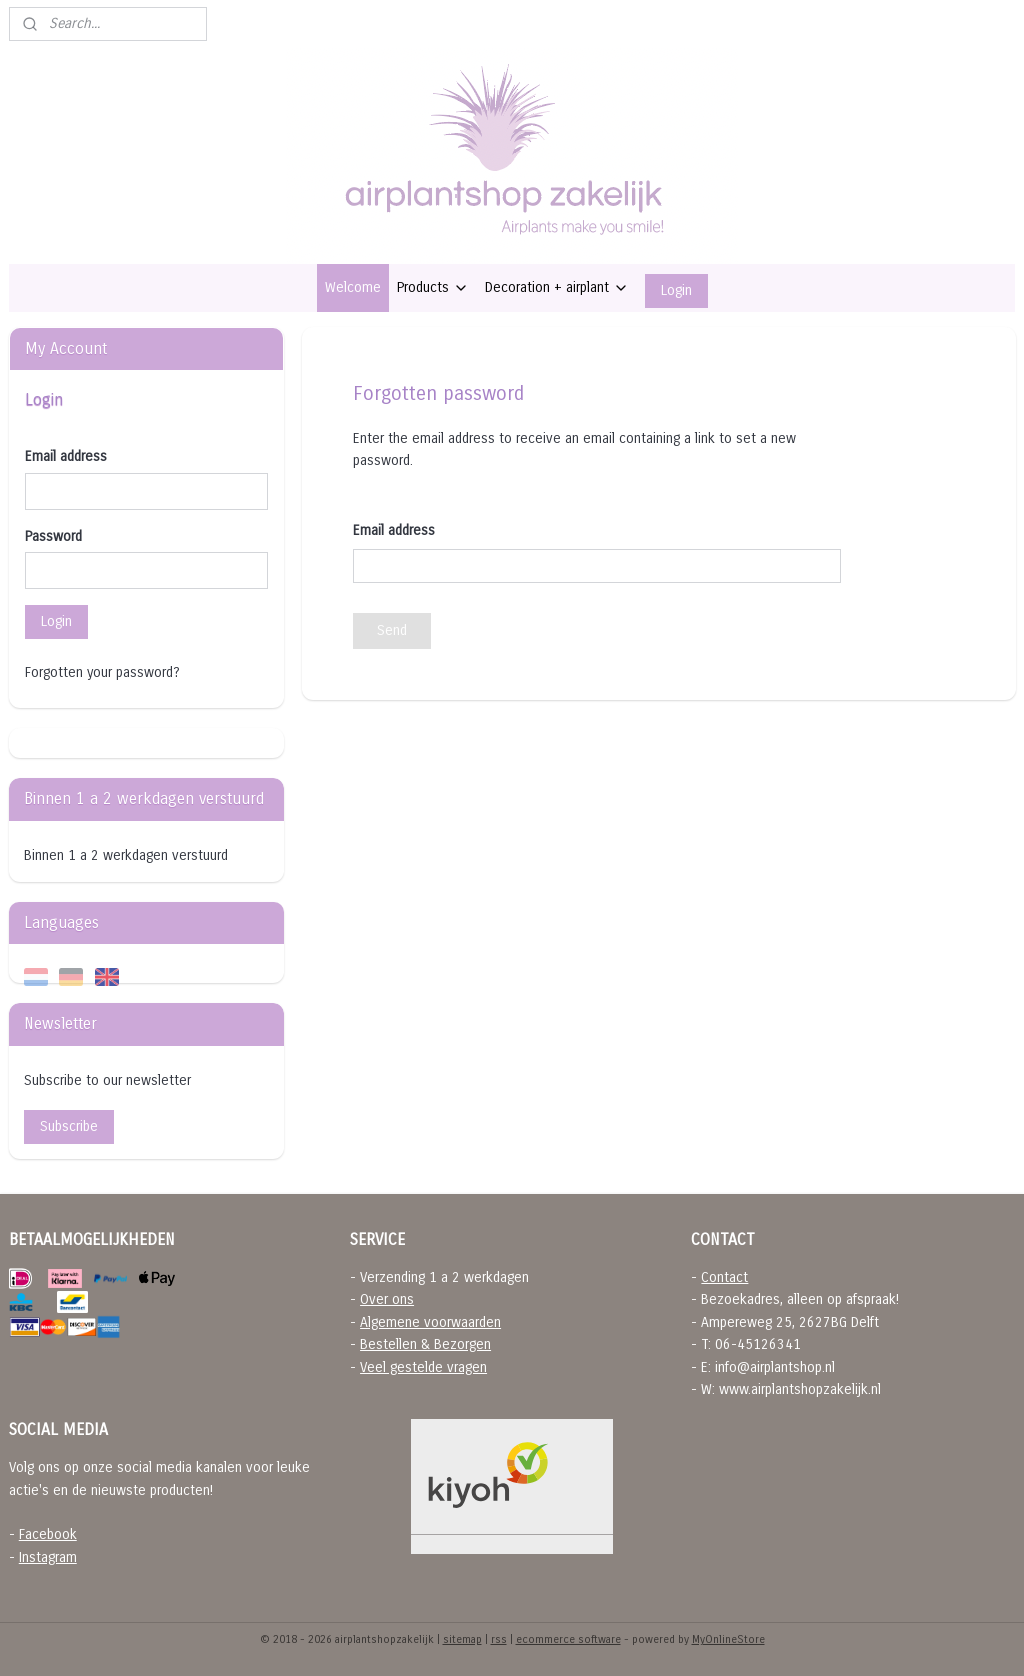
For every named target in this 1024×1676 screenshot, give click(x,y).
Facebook (48, 1534)
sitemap (462, 1639)
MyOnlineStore (728, 1639)
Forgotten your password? (102, 672)
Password (53, 536)
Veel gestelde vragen (423, 1367)
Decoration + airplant (557, 287)
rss (499, 1639)
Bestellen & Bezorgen (425, 1344)
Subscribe (69, 1126)
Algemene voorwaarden (430, 1322)
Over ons (387, 1299)
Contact (724, 1277)
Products (433, 287)
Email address (66, 456)
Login (676, 290)
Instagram (48, 1557)
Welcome (353, 287)
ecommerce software (568, 1639)
